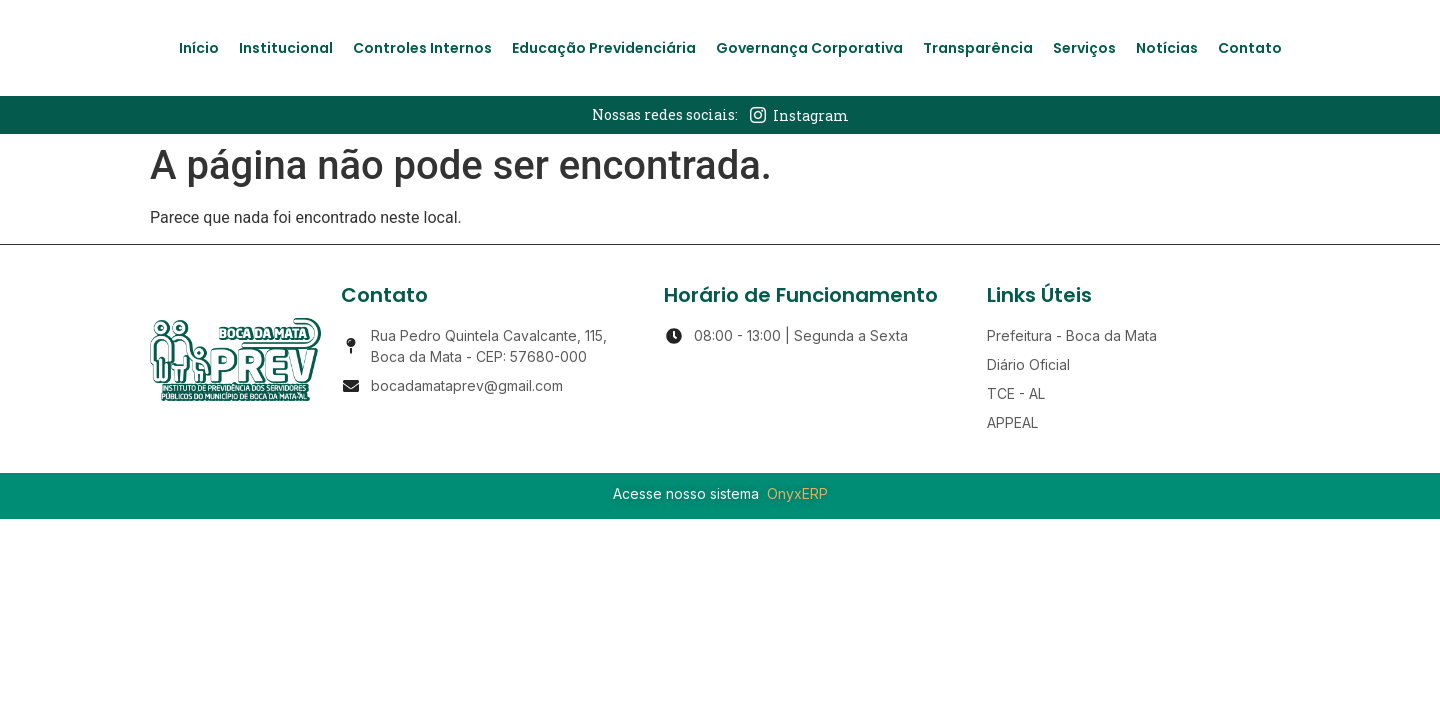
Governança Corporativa (809, 48)
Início (199, 48)
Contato (1250, 48)
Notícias (1167, 48)
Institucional (286, 48)
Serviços (1084, 48)
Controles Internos (422, 48)
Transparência (978, 48)
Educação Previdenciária (604, 48)
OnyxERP (797, 493)
